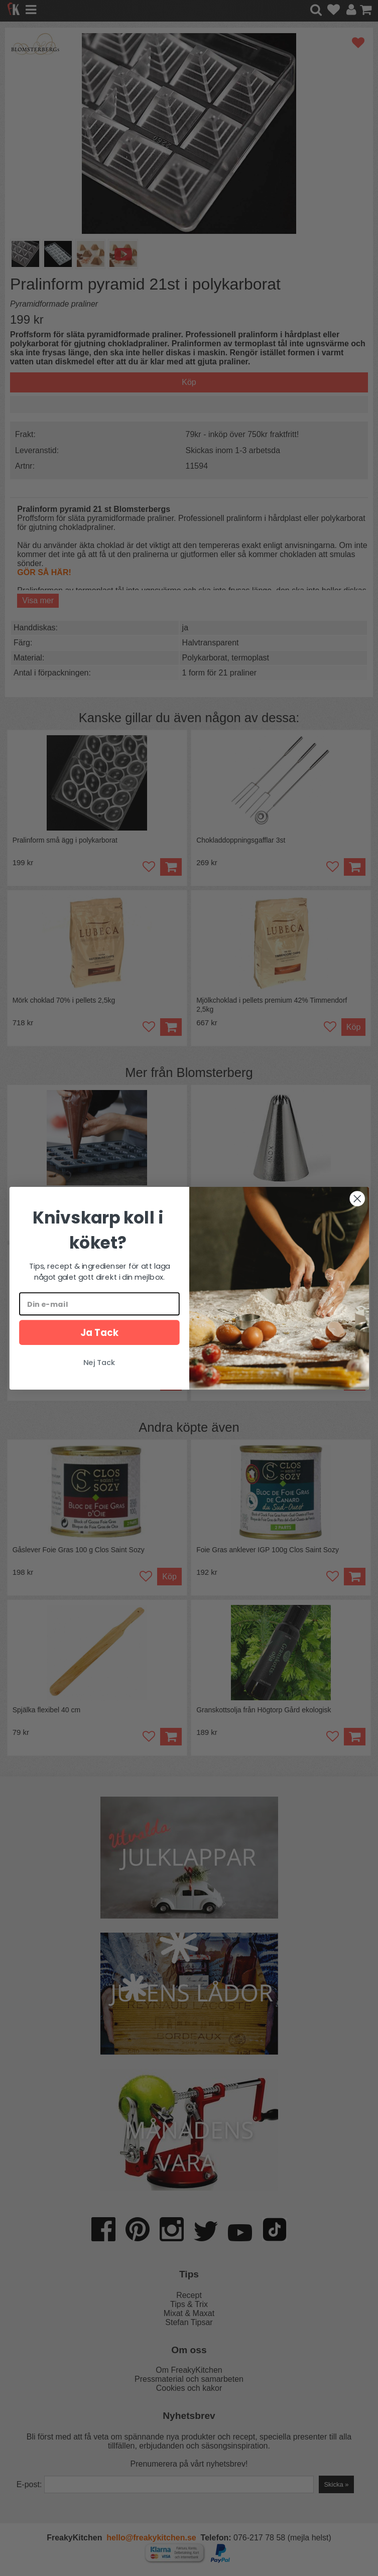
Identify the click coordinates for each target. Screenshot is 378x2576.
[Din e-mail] (99, 1303)
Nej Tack (99, 1362)
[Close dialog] (357, 1198)
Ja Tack (99, 1332)
